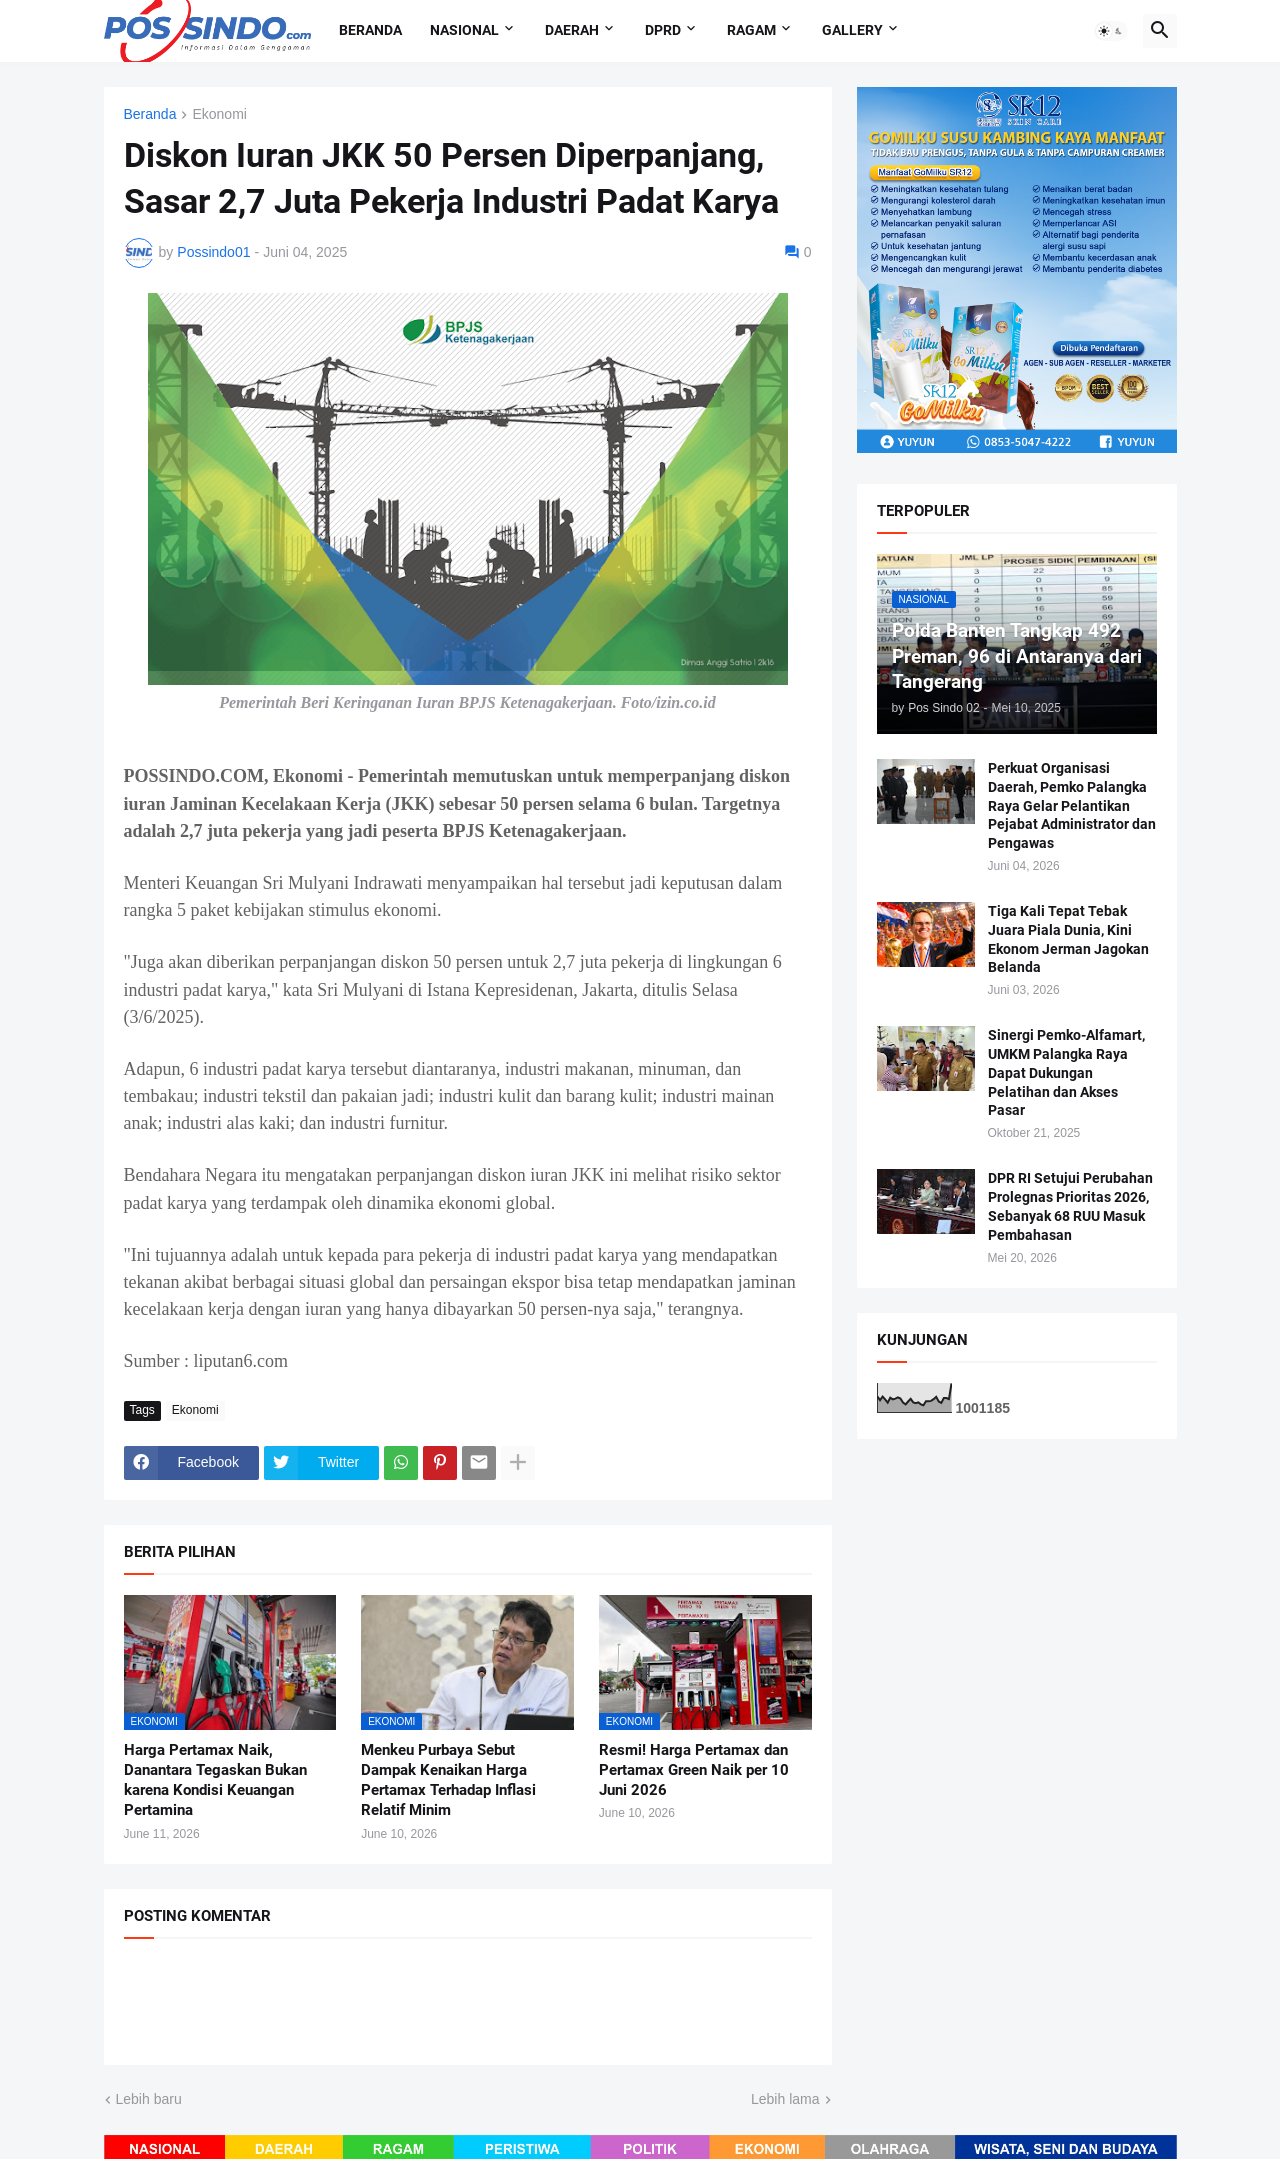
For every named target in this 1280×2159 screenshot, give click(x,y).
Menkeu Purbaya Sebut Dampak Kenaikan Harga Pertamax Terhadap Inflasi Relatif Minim (448, 1780)
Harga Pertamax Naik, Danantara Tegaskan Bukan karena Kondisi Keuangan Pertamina (215, 1780)
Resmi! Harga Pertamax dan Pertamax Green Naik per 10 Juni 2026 (694, 1770)
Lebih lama (785, 2099)
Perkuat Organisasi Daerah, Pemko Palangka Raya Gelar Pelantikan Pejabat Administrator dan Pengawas (1072, 806)
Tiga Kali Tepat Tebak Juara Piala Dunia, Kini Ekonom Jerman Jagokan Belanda (1068, 939)
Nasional (464, 30)
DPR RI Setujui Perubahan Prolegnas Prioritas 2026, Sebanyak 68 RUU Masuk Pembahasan (1070, 1206)
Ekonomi (219, 114)
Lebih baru (149, 2099)
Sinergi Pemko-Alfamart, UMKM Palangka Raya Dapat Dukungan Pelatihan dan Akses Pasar (1066, 1073)
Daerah (572, 30)
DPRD (663, 30)
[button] (1111, 31)
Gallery (852, 30)
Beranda (370, 30)
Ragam (751, 30)
